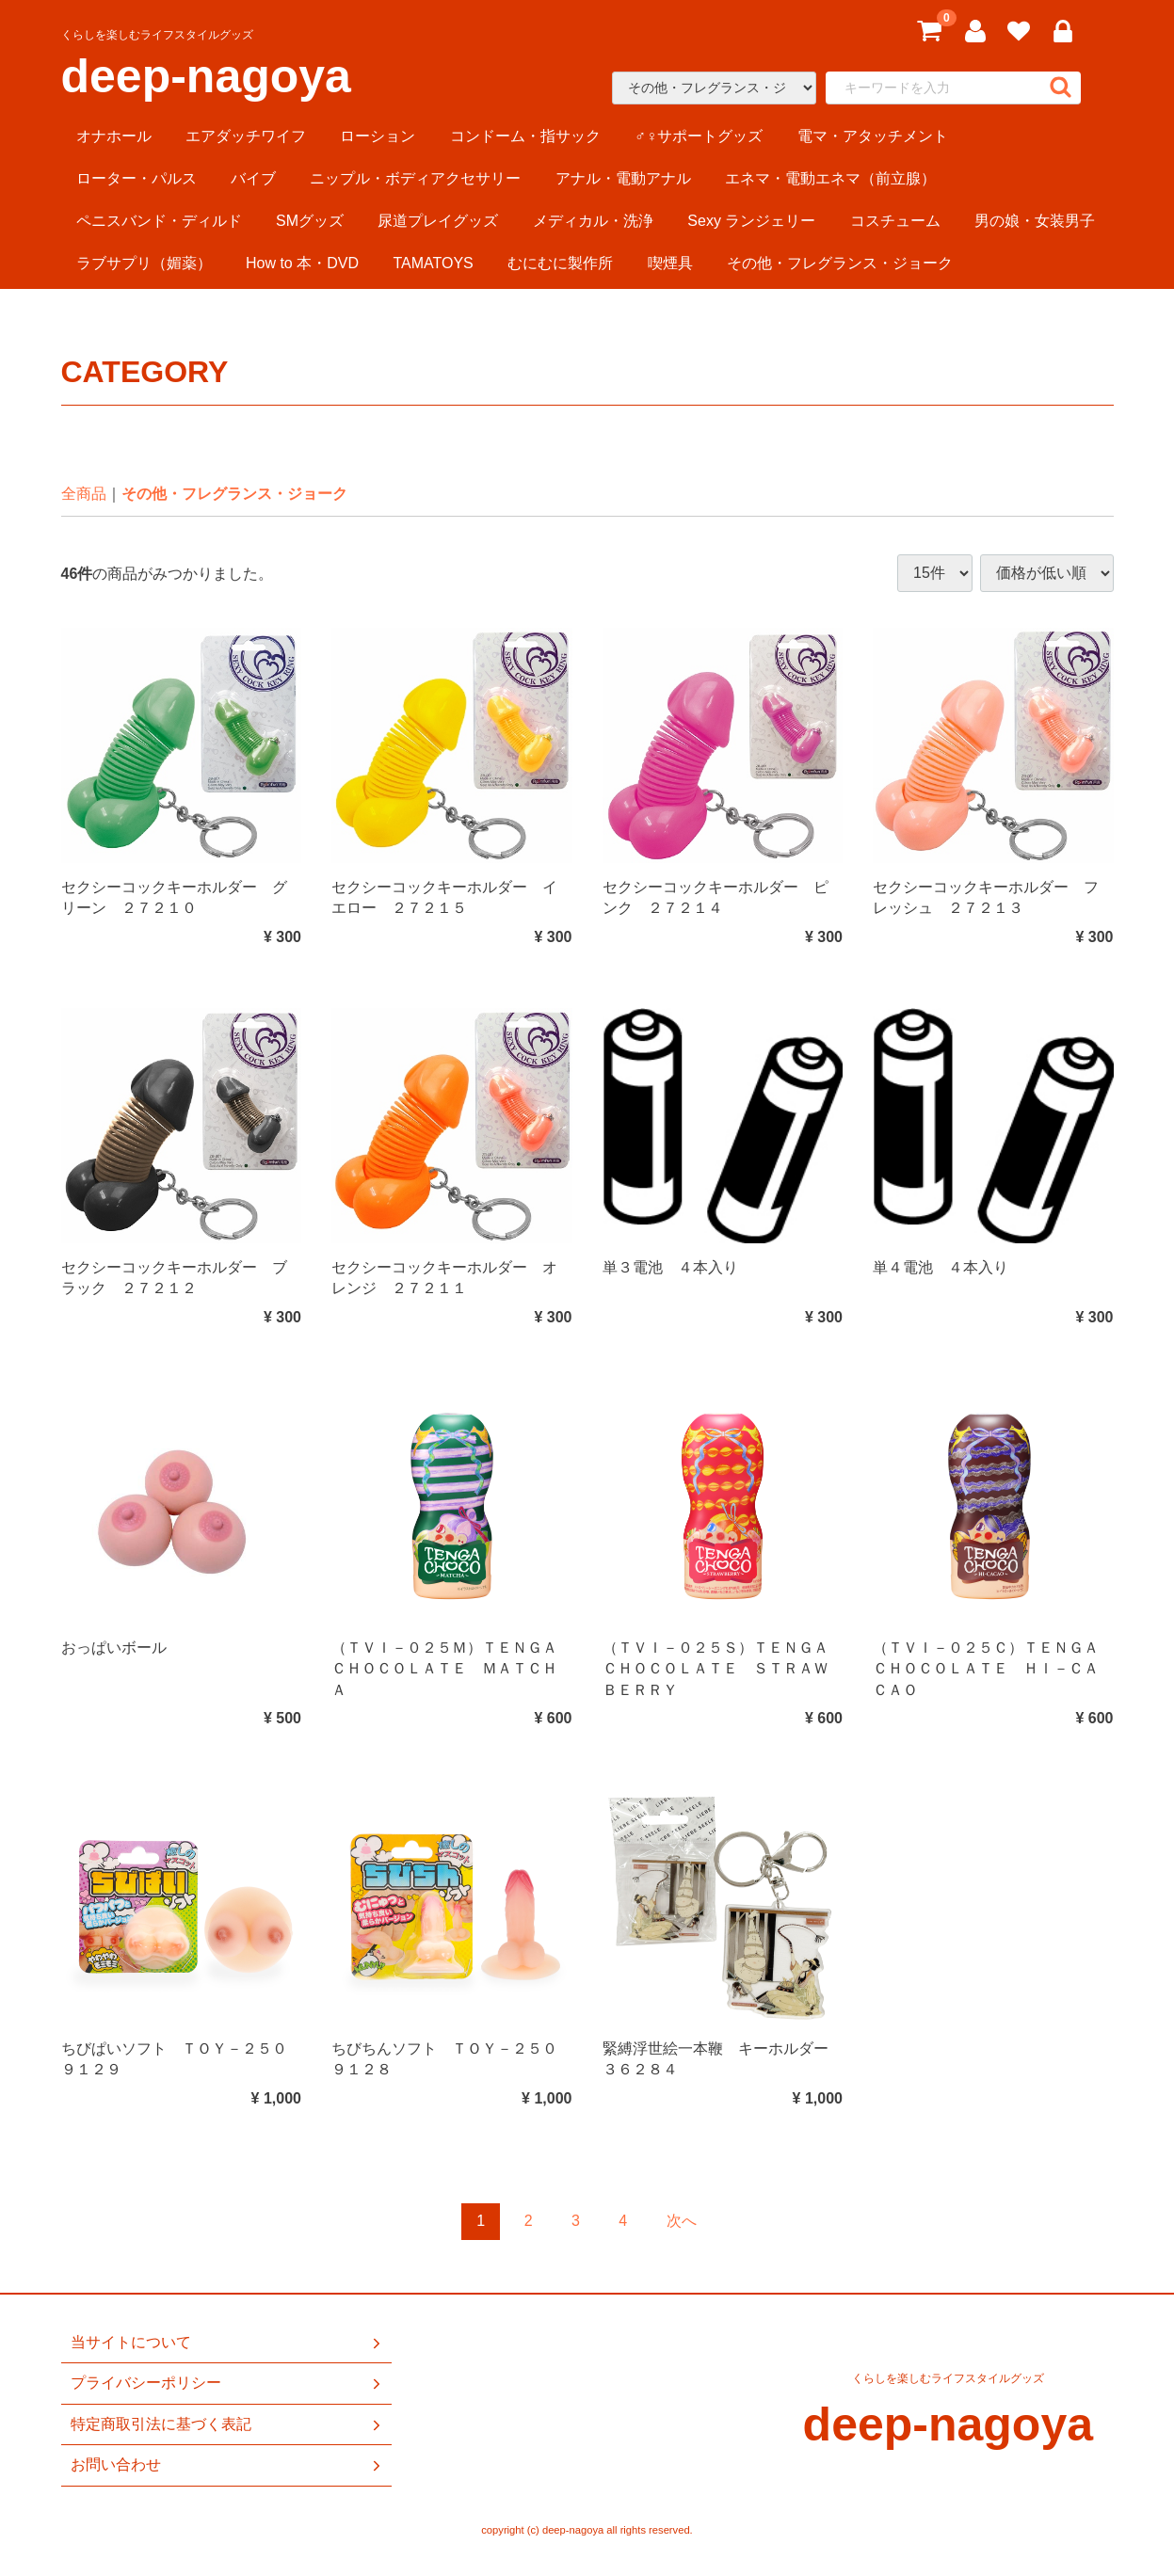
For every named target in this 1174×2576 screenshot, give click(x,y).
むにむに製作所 (560, 263)
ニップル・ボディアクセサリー (415, 178)
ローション (377, 136)
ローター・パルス (136, 178)
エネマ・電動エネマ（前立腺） (830, 178)
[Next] (681, 2221)
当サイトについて (227, 2342)
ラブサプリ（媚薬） (144, 263)
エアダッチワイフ (245, 136)
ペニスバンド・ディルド (159, 221)
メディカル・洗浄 (593, 221)
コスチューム (895, 221)
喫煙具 (670, 263)
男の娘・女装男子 (1034, 221)
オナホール (114, 136)
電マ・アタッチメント (872, 136)
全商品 (83, 494)
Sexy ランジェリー (751, 221)
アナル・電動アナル (623, 178)
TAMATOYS (433, 263)
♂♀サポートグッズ (699, 136)
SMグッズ (310, 221)
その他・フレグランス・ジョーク (840, 263)
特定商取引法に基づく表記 (227, 2423)
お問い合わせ (227, 2464)
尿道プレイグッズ (438, 221)
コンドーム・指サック (525, 136)
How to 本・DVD (302, 263)
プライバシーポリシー (227, 2383)
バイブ (253, 178)
